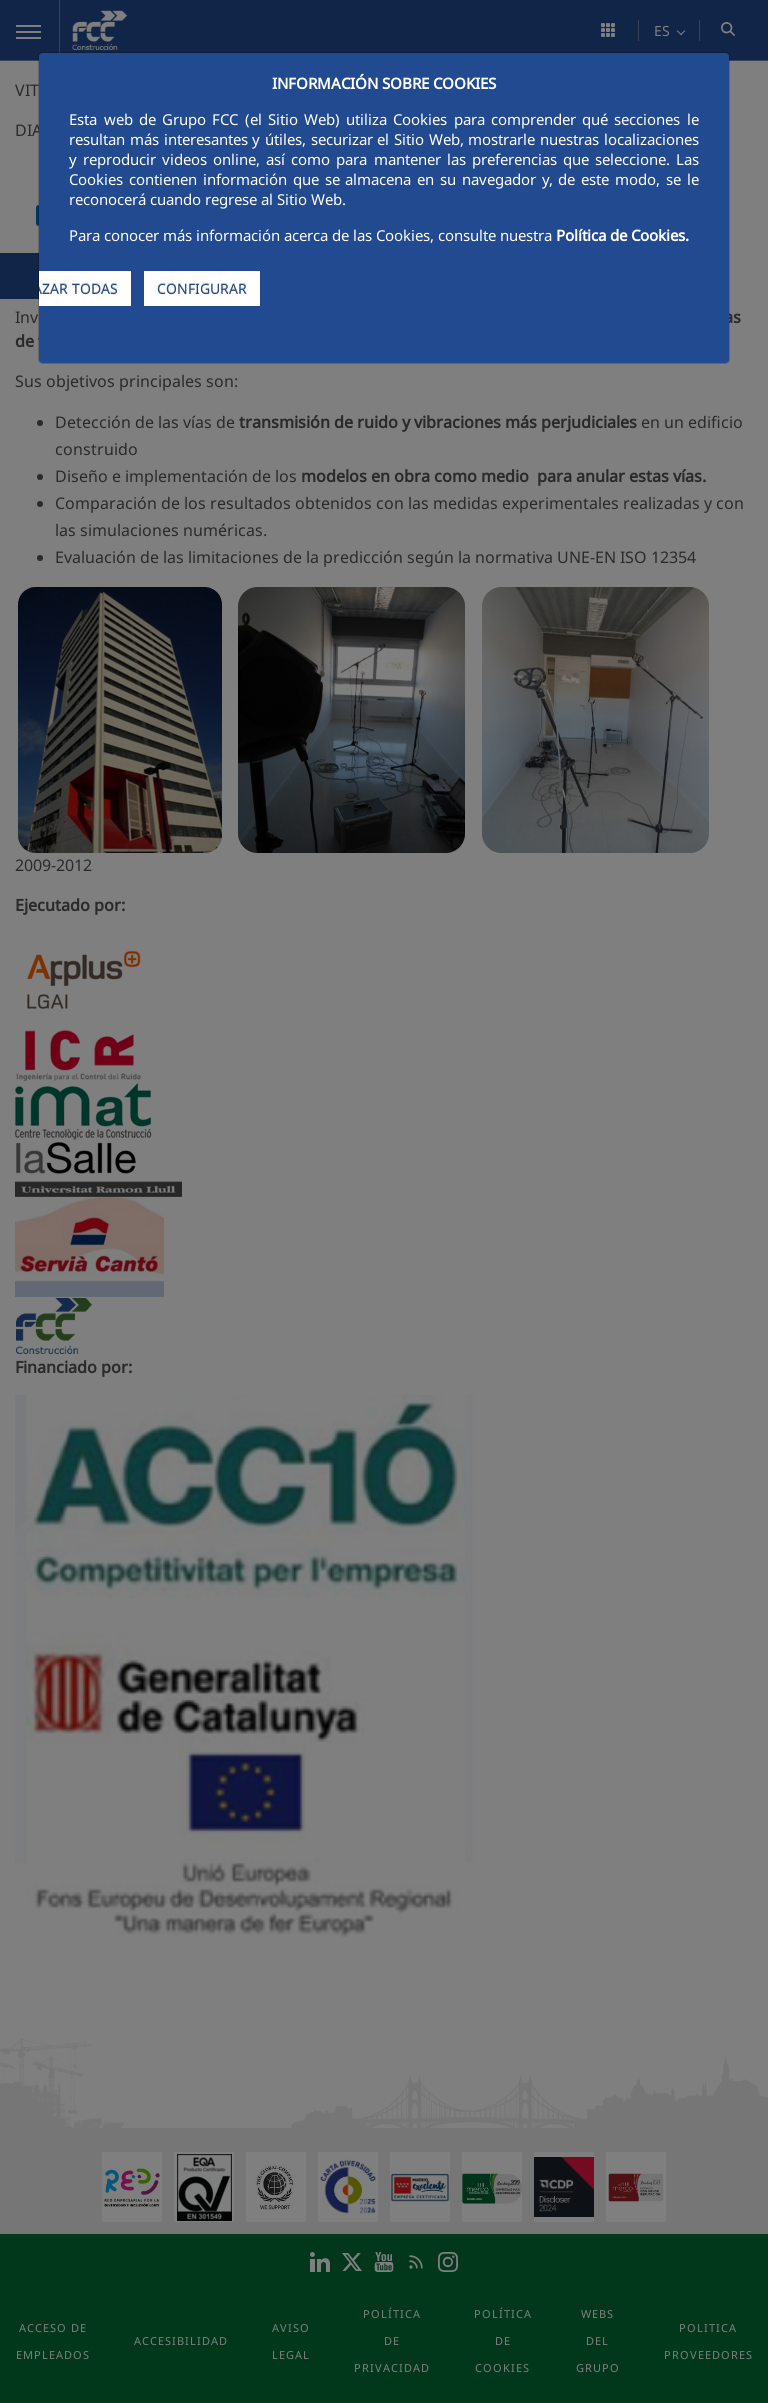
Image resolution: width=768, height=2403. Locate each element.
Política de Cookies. (622, 235)
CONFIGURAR (202, 288)
